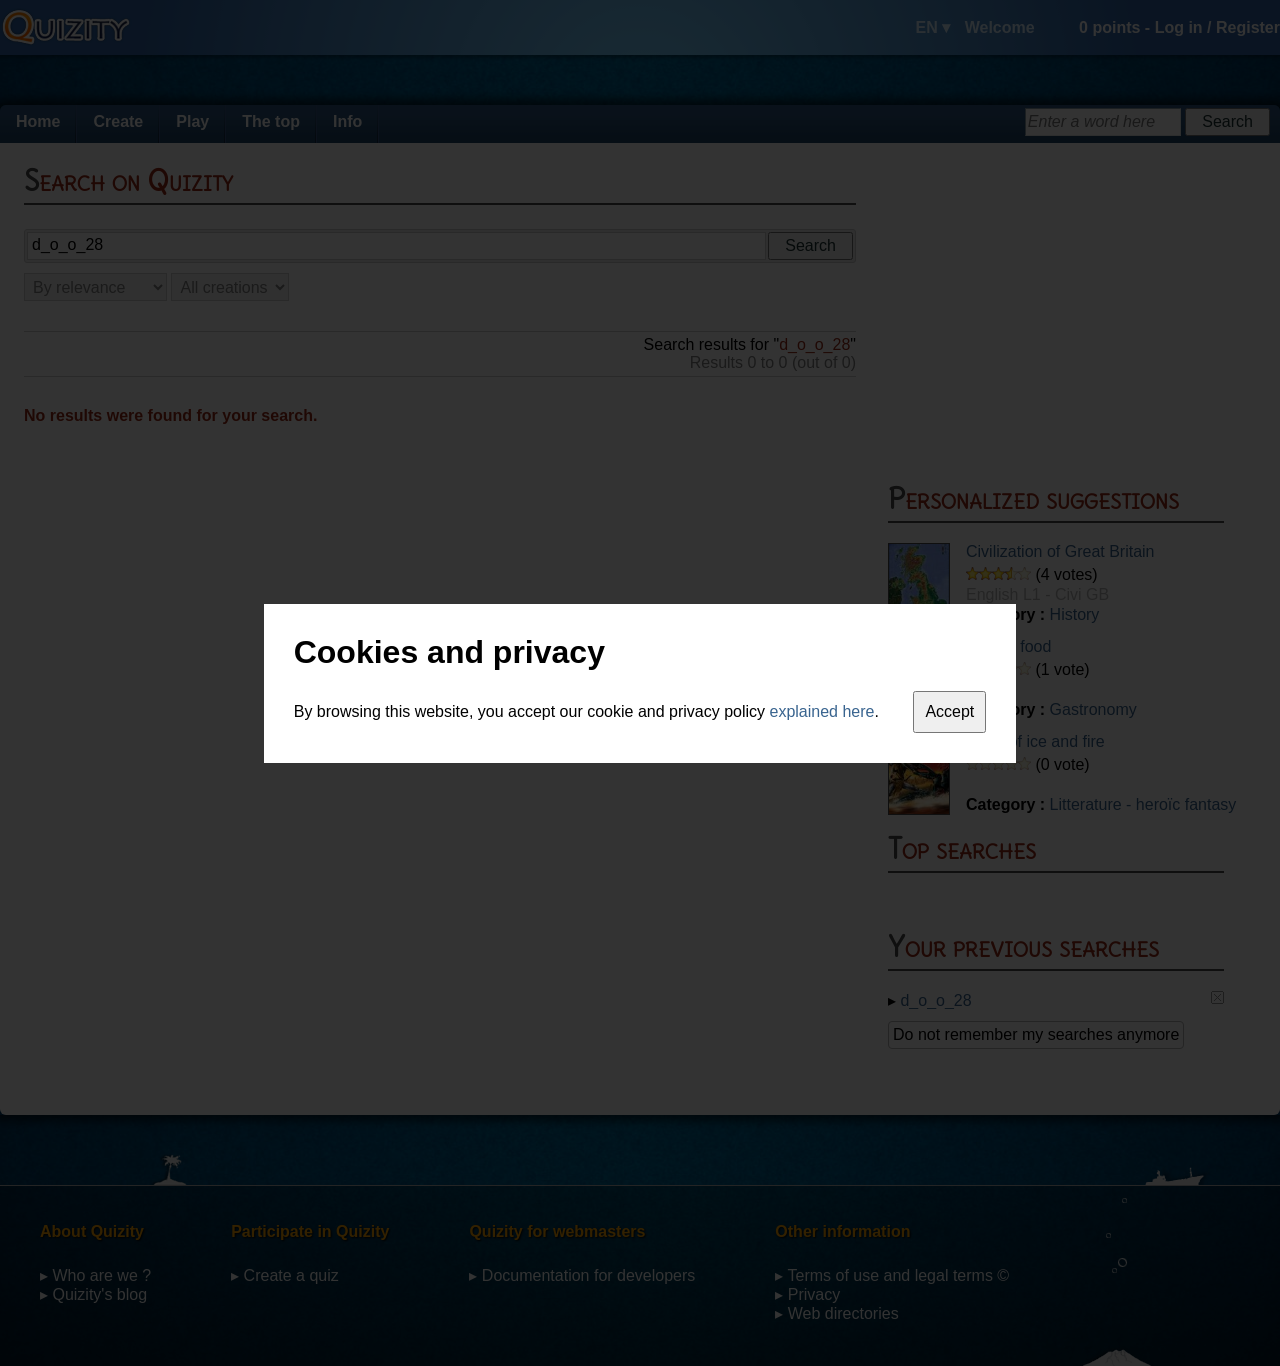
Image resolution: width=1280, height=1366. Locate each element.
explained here (822, 711)
